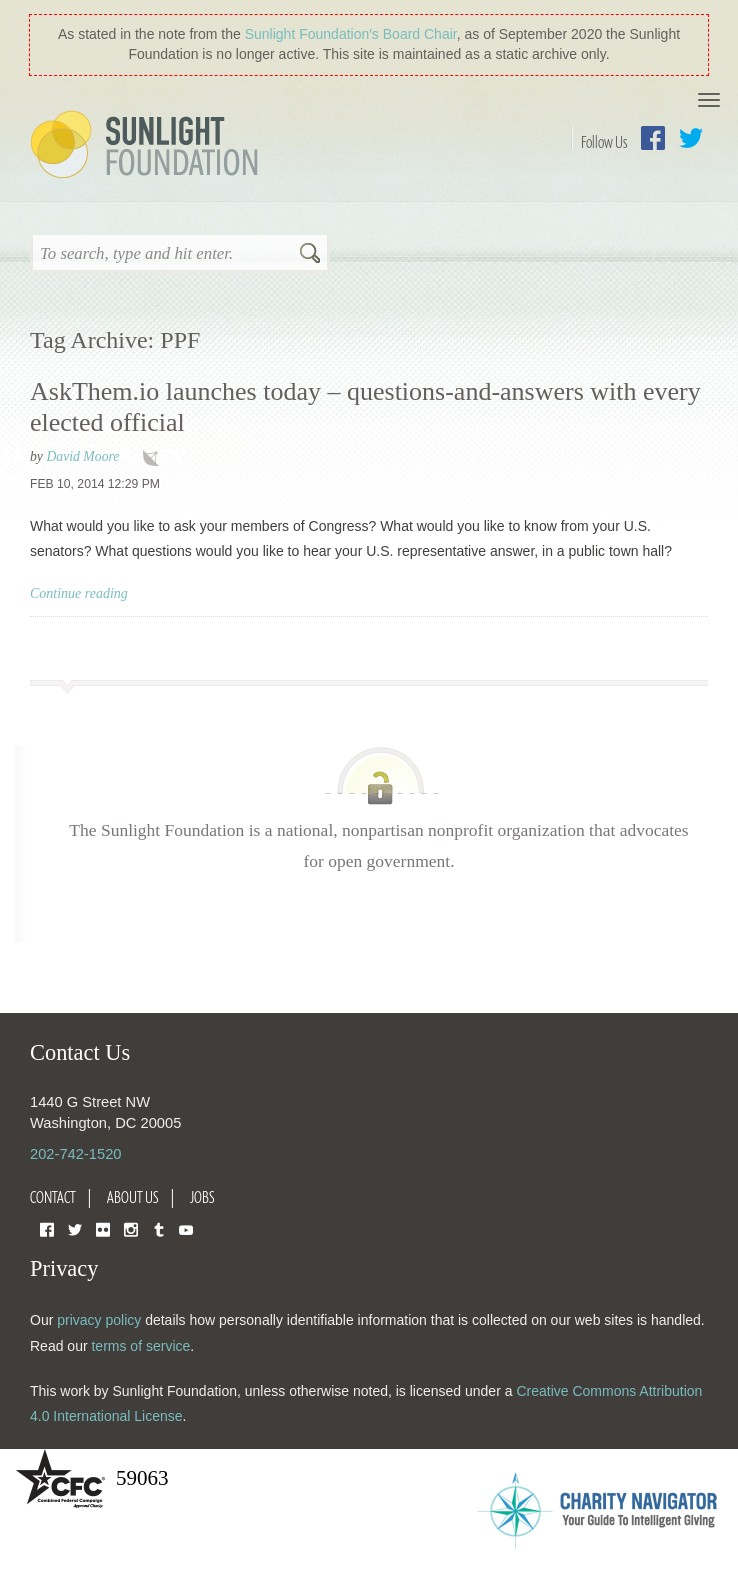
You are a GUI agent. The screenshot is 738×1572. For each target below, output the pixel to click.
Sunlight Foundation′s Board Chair (351, 34)
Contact (53, 1197)
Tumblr (159, 1228)
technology (155, 458)
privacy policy (99, 1320)
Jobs (202, 1197)
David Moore (82, 456)
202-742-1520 (75, 1154)
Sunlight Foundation (148, 146)
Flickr (103, 1228)
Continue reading (79, 593)
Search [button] (310, 255)
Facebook (653, 138)
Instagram (131, 1228)
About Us (133, 1197)
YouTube (186, 1228)
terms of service (140, 1346)
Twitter (691, 138)
